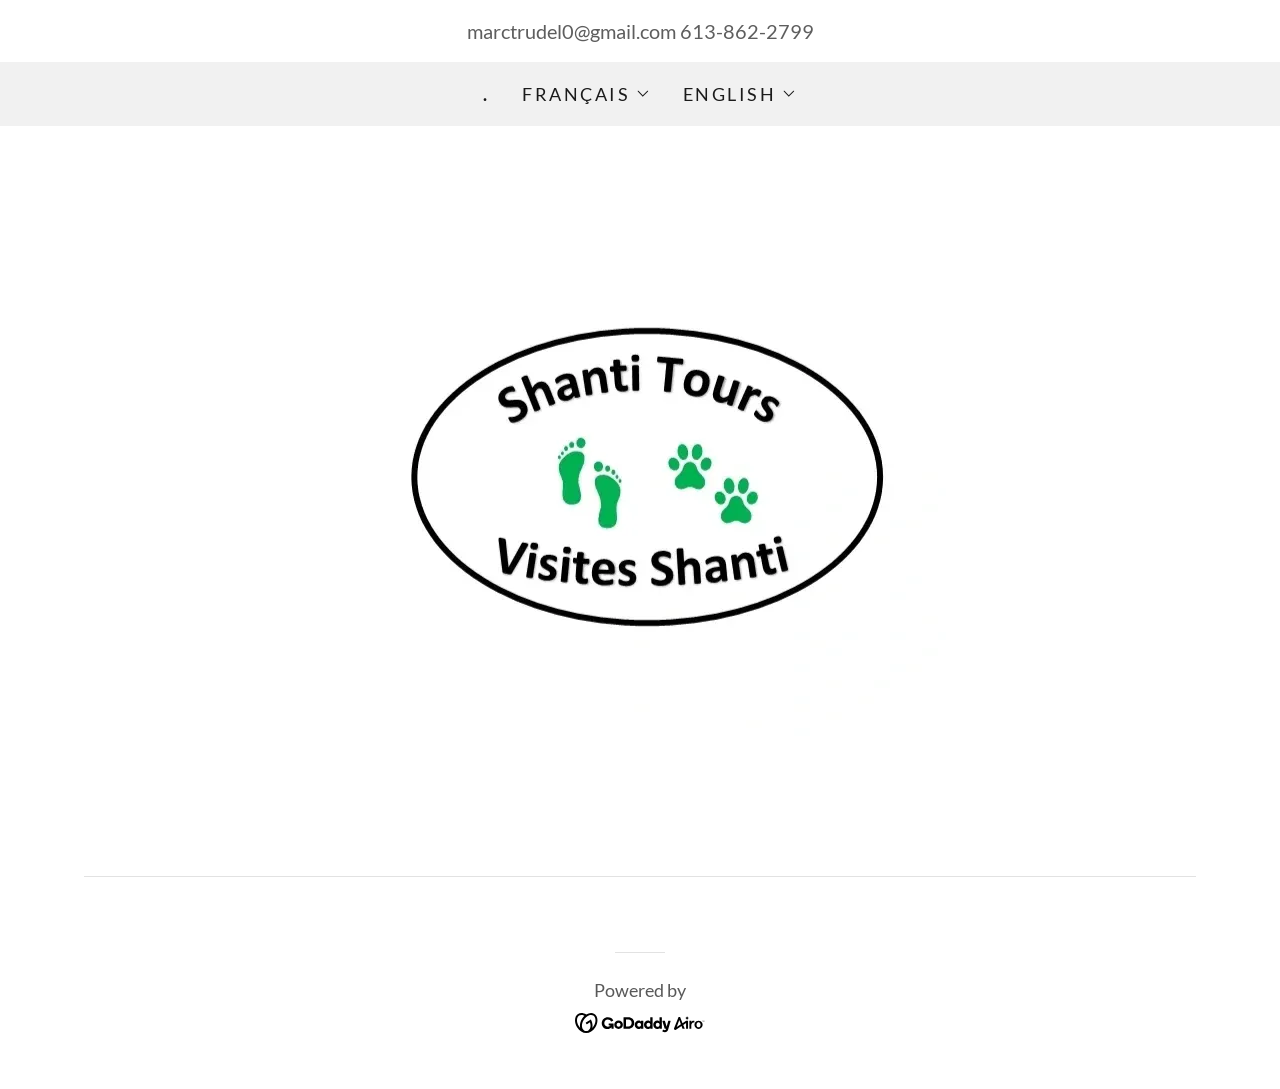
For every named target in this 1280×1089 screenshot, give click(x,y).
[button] (586, 94)
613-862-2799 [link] (747, 31)
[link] (640, 1020)
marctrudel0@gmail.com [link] (571, 31)
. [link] (486, 94)
